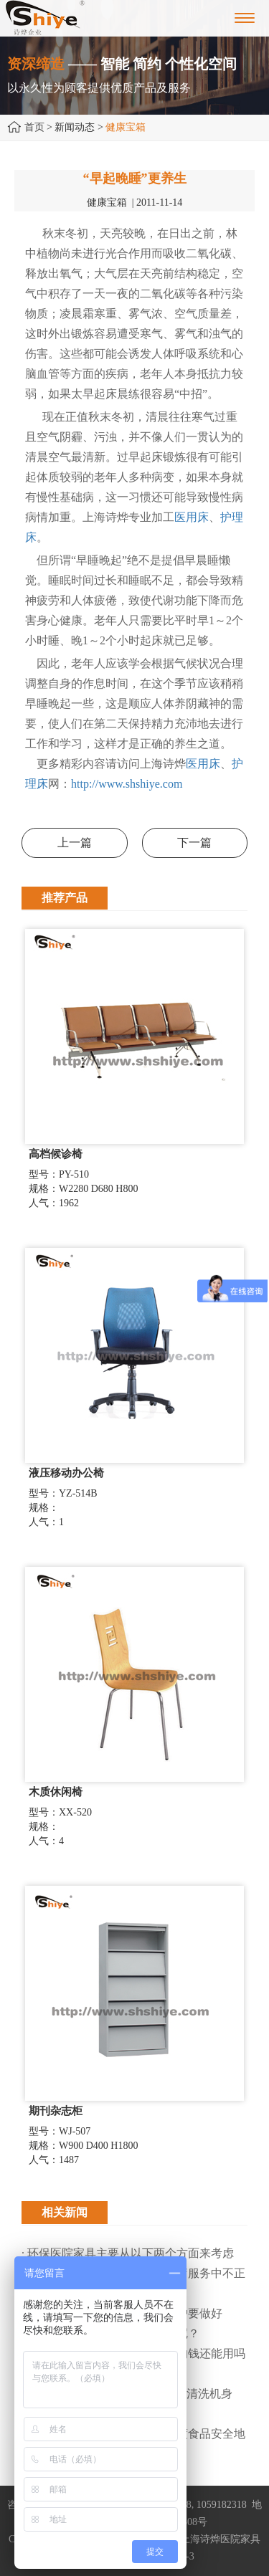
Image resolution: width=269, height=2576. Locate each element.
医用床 (191, 517)
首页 (34, 127)
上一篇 (74, 842)
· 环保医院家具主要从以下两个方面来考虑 (128, 2253)
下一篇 (194, 842)
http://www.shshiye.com (126, 784)
